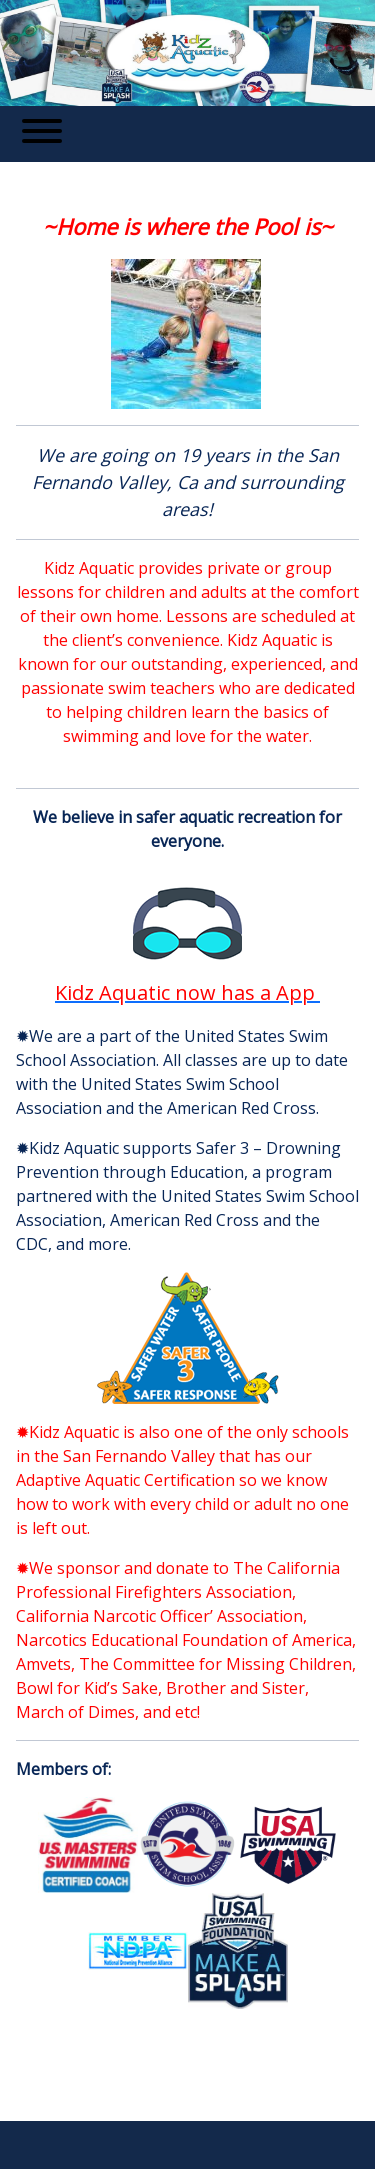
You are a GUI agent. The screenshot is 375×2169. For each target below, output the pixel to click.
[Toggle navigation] (42, 134)
